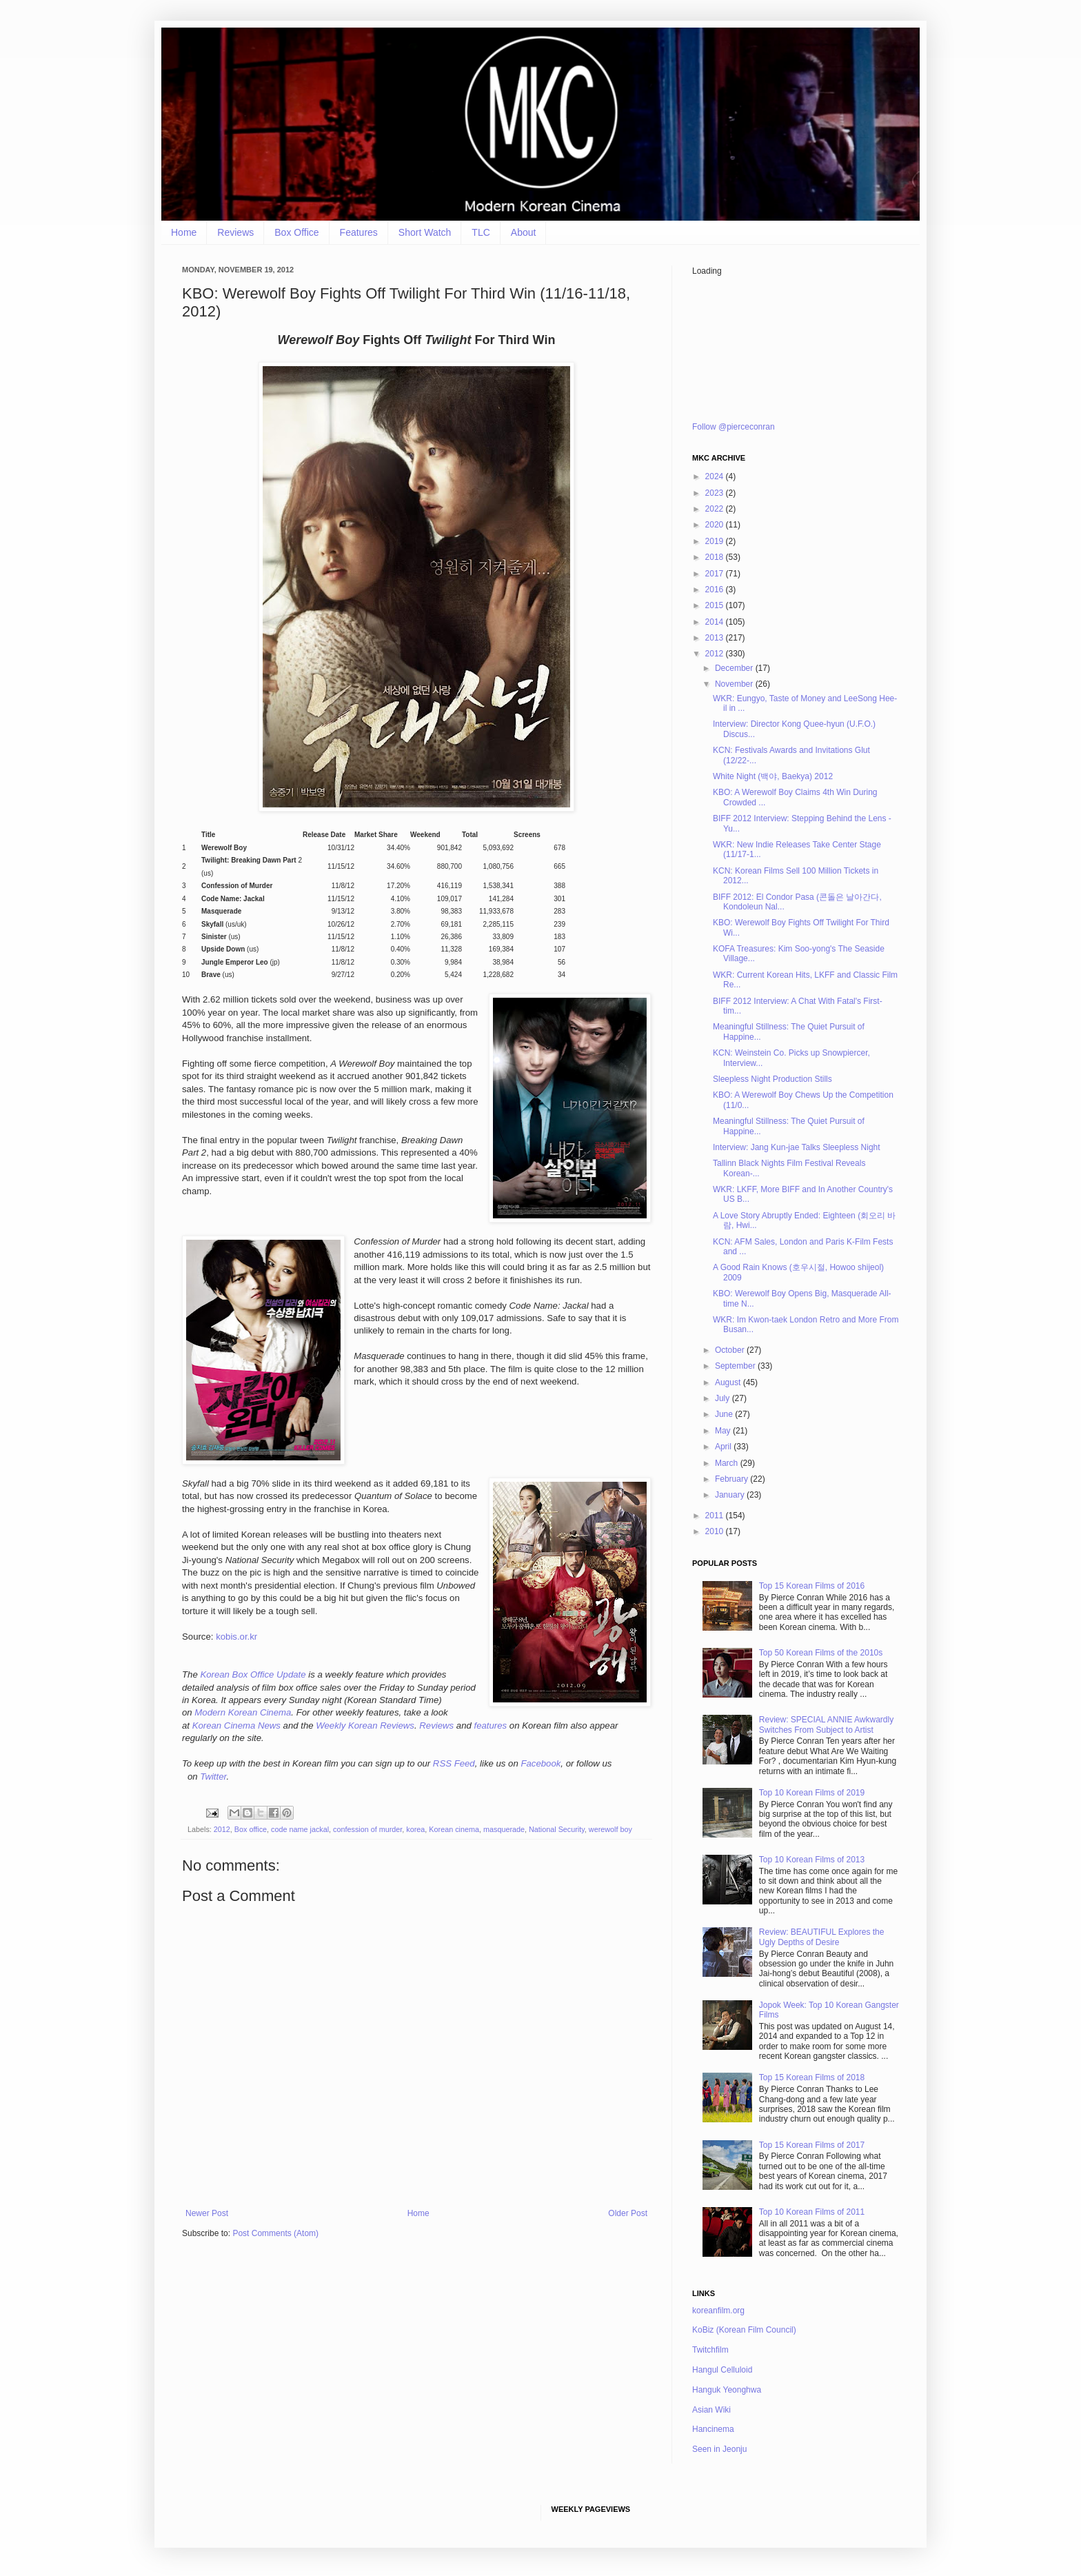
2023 (715, 493)
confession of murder (367, 1829)
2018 (715, 557)
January (731, 1495)
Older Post (627, 2213)
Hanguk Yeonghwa (726, 2390)
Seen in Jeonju (719, 2449)
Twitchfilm (710, 2350)
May (724, 1431)
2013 (715, 638)
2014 (715, 622)
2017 (715, 573)
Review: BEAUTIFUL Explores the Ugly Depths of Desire (822, 1936)
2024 (715, 476)
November (735, 684)
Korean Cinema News (236, 1725)
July (723, 1398)
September (736, 1366)
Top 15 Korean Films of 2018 (812, 2077)
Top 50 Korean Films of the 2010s (820, 1653)
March (727, 1463)
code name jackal (300, 1829)
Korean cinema (454, 1829)
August (729, 1382)
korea (415, 1829)
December (735, 668)
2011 (715, 1515)
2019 (715, 541)
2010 (715, 1531)
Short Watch (425, 232)
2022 (715, 509)
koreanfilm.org (718, 2310)
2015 (715, 605)
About (523, 232)
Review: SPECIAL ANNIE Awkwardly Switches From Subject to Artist (826, 1724)
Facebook (540, 1763)
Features (359, 232)
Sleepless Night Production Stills (772, 1079)
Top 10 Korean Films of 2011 (812, 2212)
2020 (715, 525)
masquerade (504, 1829)
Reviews (235, 232)
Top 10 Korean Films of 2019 (812, 1793)
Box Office (296, 232)
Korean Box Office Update (252, 1674)
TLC (480, 232)
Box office (250, 1829)
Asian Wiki (711, 2410)
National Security (557, 1829)
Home (183, 232)
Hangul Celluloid (722, 2370)
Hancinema (713, 2429)
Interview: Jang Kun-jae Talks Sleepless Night (796, 1147)
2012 (222, 1829)
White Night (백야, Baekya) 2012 (773, 776)
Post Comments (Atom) (275, 2233)
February (732, 1479)
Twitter (213, 1776)
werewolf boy (610, 1829)
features (490, 1725)
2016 (715, 589)
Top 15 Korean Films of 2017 (812, 2145)
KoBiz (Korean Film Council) (744, 2330)
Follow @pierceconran (733, 427)
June (725, 1414)
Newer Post (206, 2213)
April (724, 1446)
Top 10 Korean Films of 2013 (812, 1859)
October (731, 1350)
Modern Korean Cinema (242, 1712)
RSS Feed (454, 1763)
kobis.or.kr (236, 1636)
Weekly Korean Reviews (365, 1725)
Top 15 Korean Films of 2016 (812, 1586)
